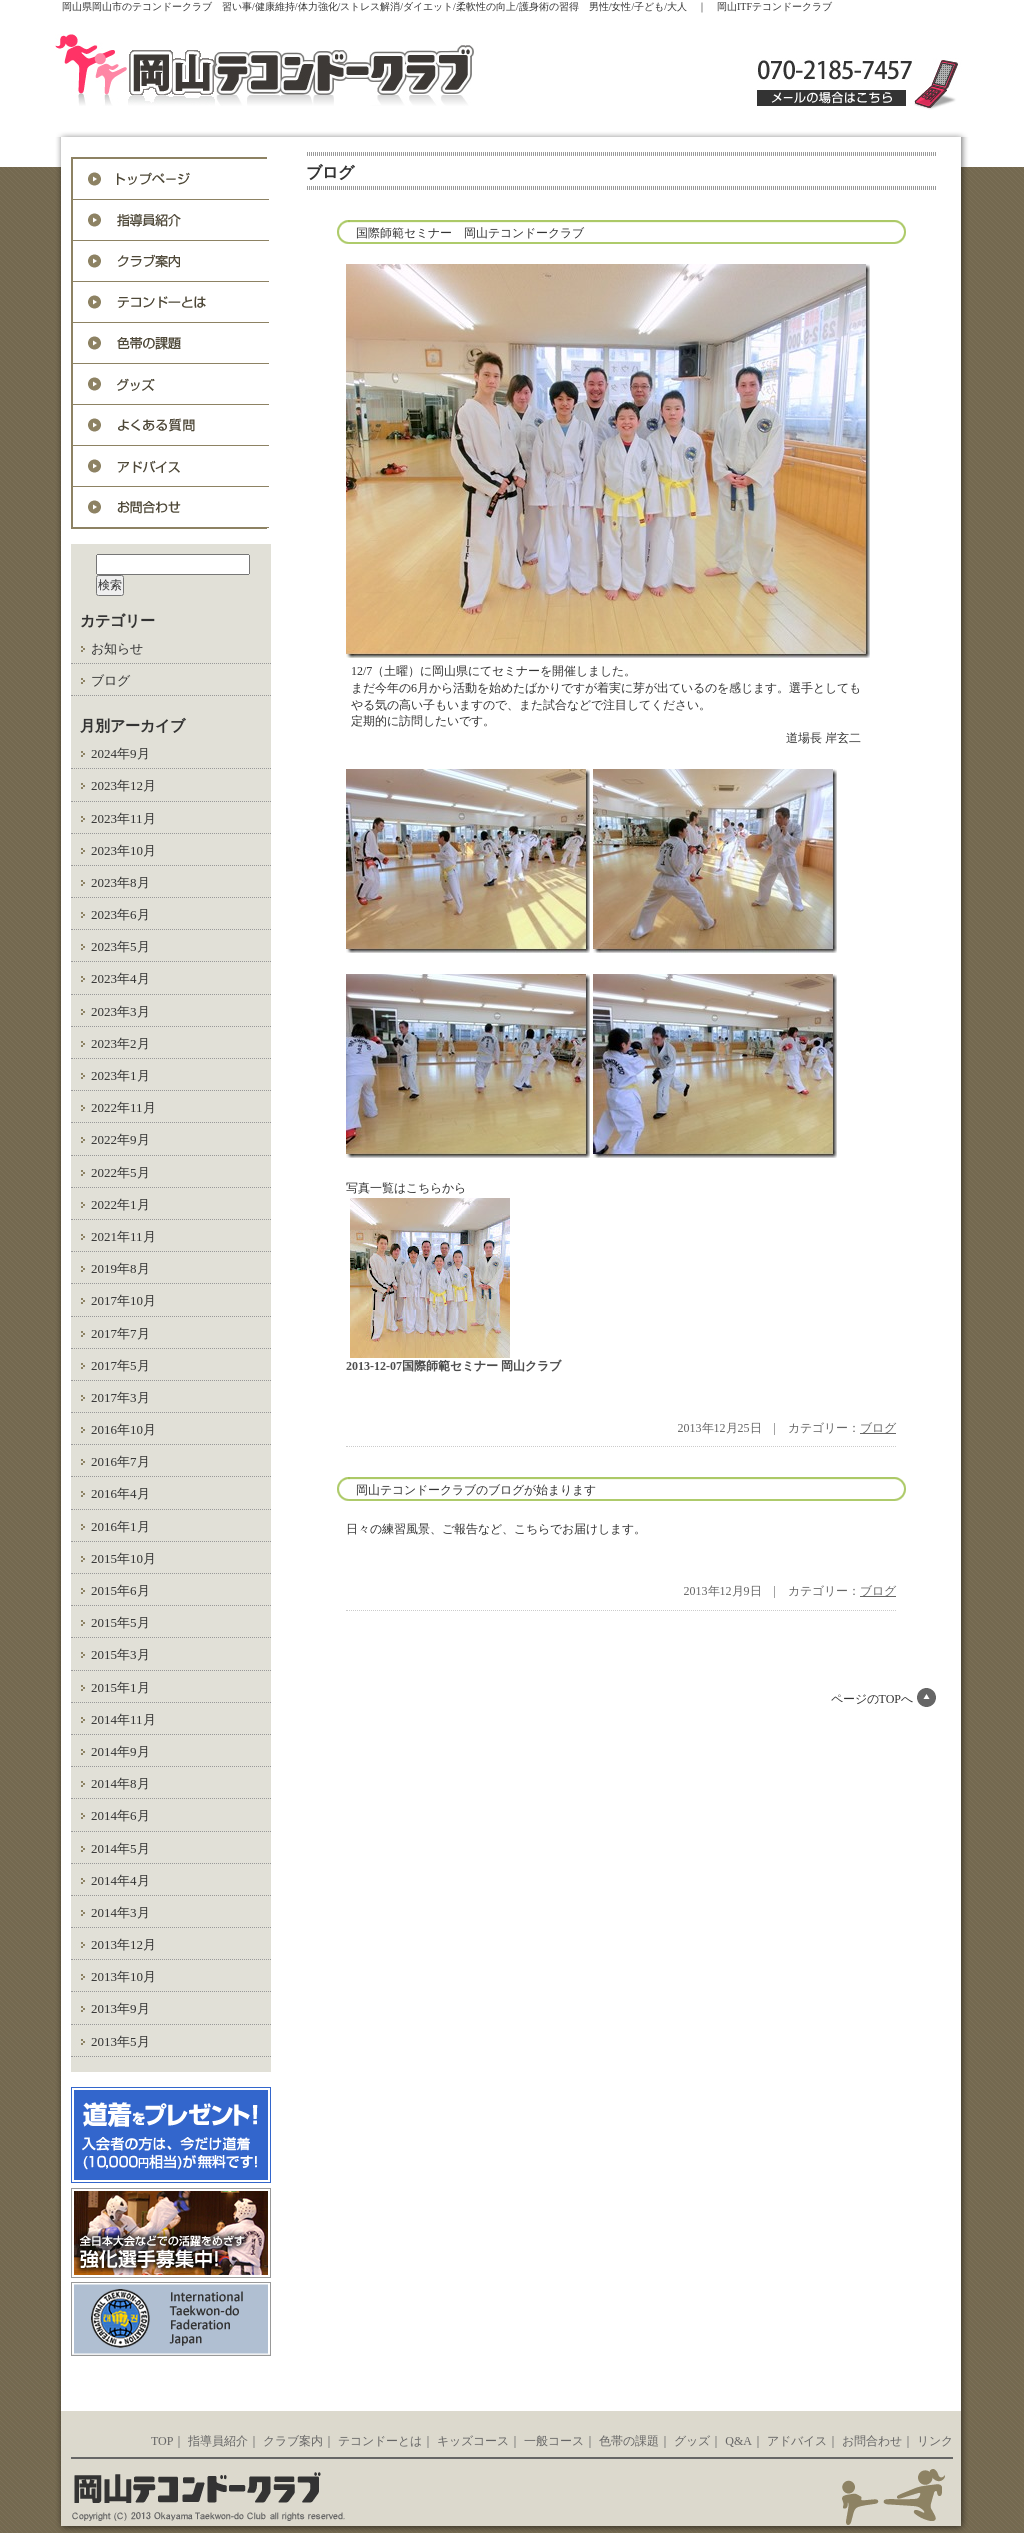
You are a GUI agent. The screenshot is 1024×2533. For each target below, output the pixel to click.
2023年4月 (120, 978)
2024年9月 (120, 753)
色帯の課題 (171, 343)
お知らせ (117, 648)
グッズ (171, 384)
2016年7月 (120, 1461)
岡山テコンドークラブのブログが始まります (476, 1490)
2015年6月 (120, 1590)
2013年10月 (123, 1976)
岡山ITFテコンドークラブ (307, 72)
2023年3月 (120, 1011)
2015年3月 (120, 1654)
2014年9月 (120, 1751)
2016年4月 (120, 1493)
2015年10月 (123, 1558)
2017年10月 (123, 1300)
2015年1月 (120, 1687)
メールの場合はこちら (831, 98)
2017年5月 (120, 1365)
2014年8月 (120, 1783)
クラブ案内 (293, 2441)
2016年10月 (123, 1429)
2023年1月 (120, 1075)
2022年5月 (120, 1172)
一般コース (554, 2441)
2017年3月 (120, 1397)
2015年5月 (120, 1622)
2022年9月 (120, 1139)
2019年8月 (120, 1268)
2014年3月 (120, 1912)
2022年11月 (123, 1107)
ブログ (110, 680)
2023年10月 (123, 850)
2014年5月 (120, 1848)
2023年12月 (123, 785)
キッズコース (473, 2441)
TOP (162, 2441)
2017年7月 (120, 1333)
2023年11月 (123, 818)
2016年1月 (120, 1526)
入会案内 (171, 261)
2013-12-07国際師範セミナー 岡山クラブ (453, 1366)
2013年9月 (120, 2008)
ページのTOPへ (872, 1699)
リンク (935, 2441)
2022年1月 (120, 1204)
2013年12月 (123, 1944)
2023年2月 (120, 1043)
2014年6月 (120, 1815)
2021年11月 (123, 1236)
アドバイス (171, 466)
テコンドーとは (171, 302)
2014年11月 (123, 1719)
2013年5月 (120, 2041)
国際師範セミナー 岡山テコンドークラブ (470, 233)
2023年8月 (120, 882)
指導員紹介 (171, 220)
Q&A (171, 425)
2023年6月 (120, 914)
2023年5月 (120, 946)
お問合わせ (171, 507)
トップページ (171, 179)
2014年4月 (120, 1880)
